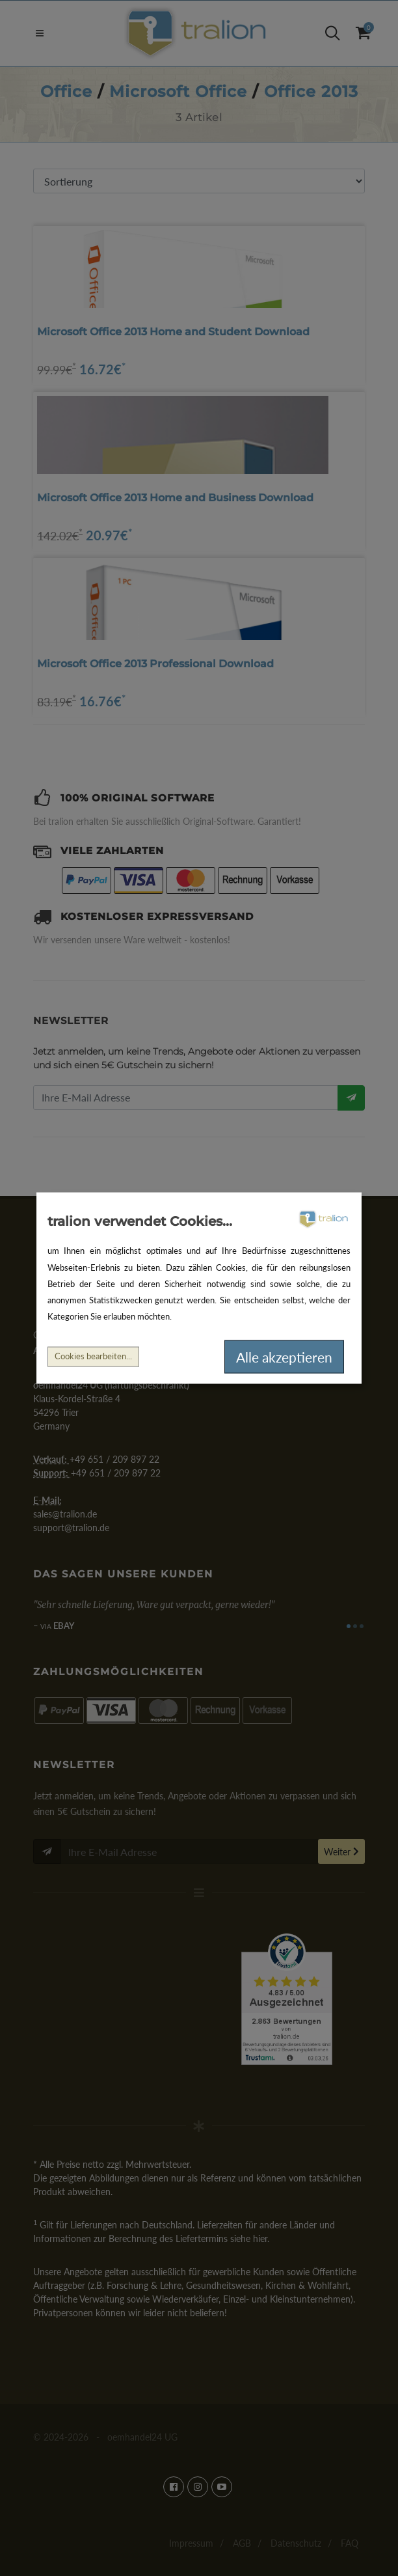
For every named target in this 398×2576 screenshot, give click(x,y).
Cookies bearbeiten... (93, 1356)
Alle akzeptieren (284, 1356)
